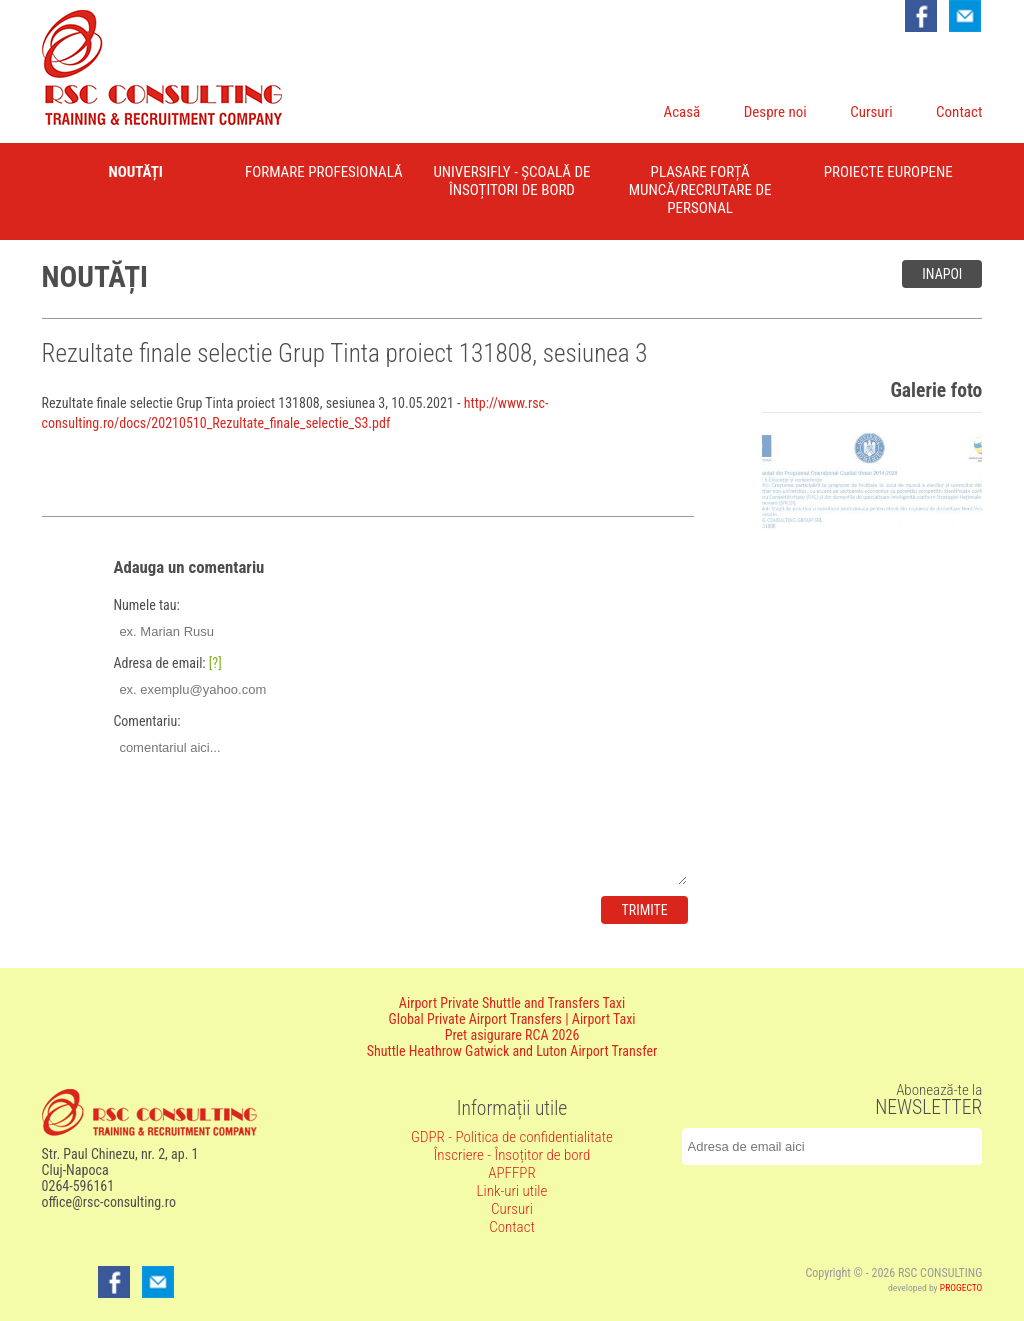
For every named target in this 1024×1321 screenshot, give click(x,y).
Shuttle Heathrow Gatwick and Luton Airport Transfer (512, 1051)
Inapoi (942, 274)
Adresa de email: (167, 663)
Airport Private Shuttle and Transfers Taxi (512, 1003)
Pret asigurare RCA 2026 (512, 1035)
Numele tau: (146, 605)
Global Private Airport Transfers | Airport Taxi (511, 1019)
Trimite (644, 910)
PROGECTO (961, 1287)
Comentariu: (146, 721)
